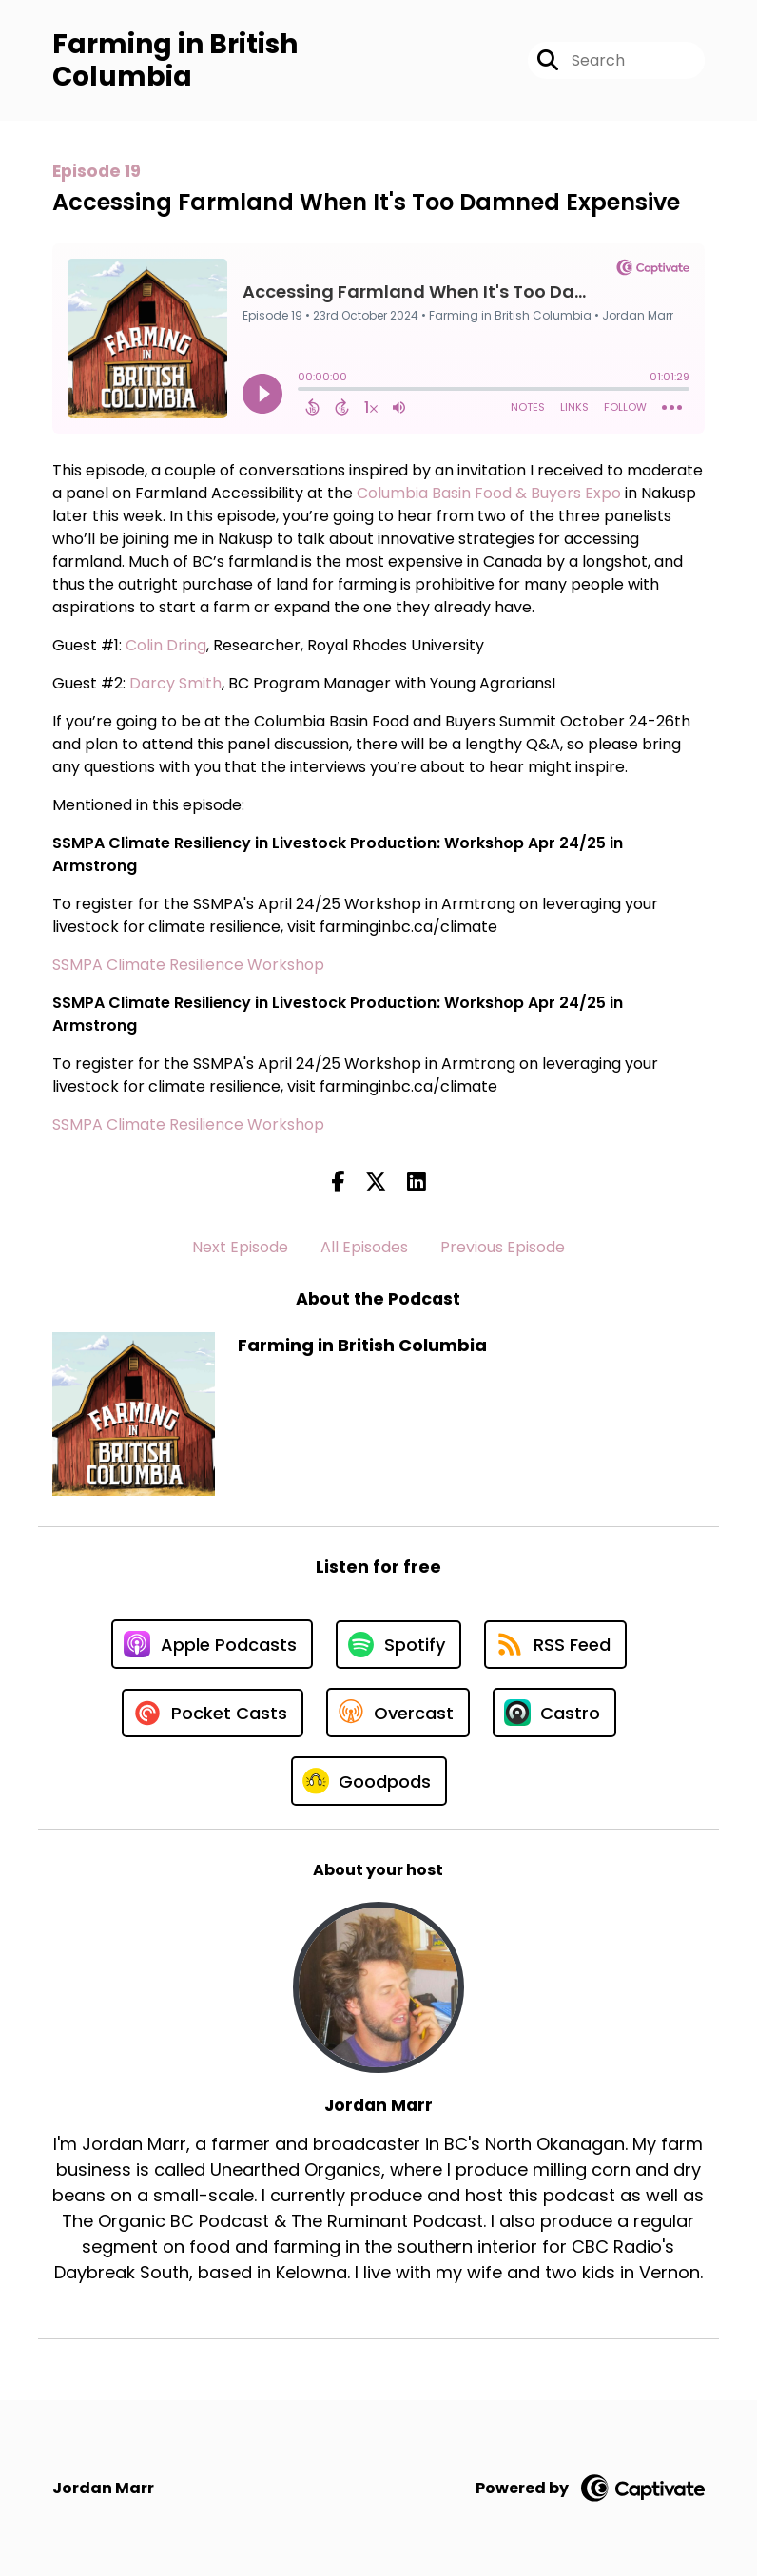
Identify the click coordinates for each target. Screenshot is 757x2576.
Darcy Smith (175, 683)
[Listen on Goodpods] (369, 1781)
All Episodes (364, 1247)
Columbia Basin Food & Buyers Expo (489, 493)
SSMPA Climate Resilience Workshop (188, 965)
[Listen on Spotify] (398, 1644)
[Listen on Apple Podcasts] (212, 1644)
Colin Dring (166, 645)
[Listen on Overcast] (398, 1712)
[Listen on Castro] (554, 1712)
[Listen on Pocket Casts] (212, 1713)
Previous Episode (502, 1247)
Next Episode (240, 1247)
